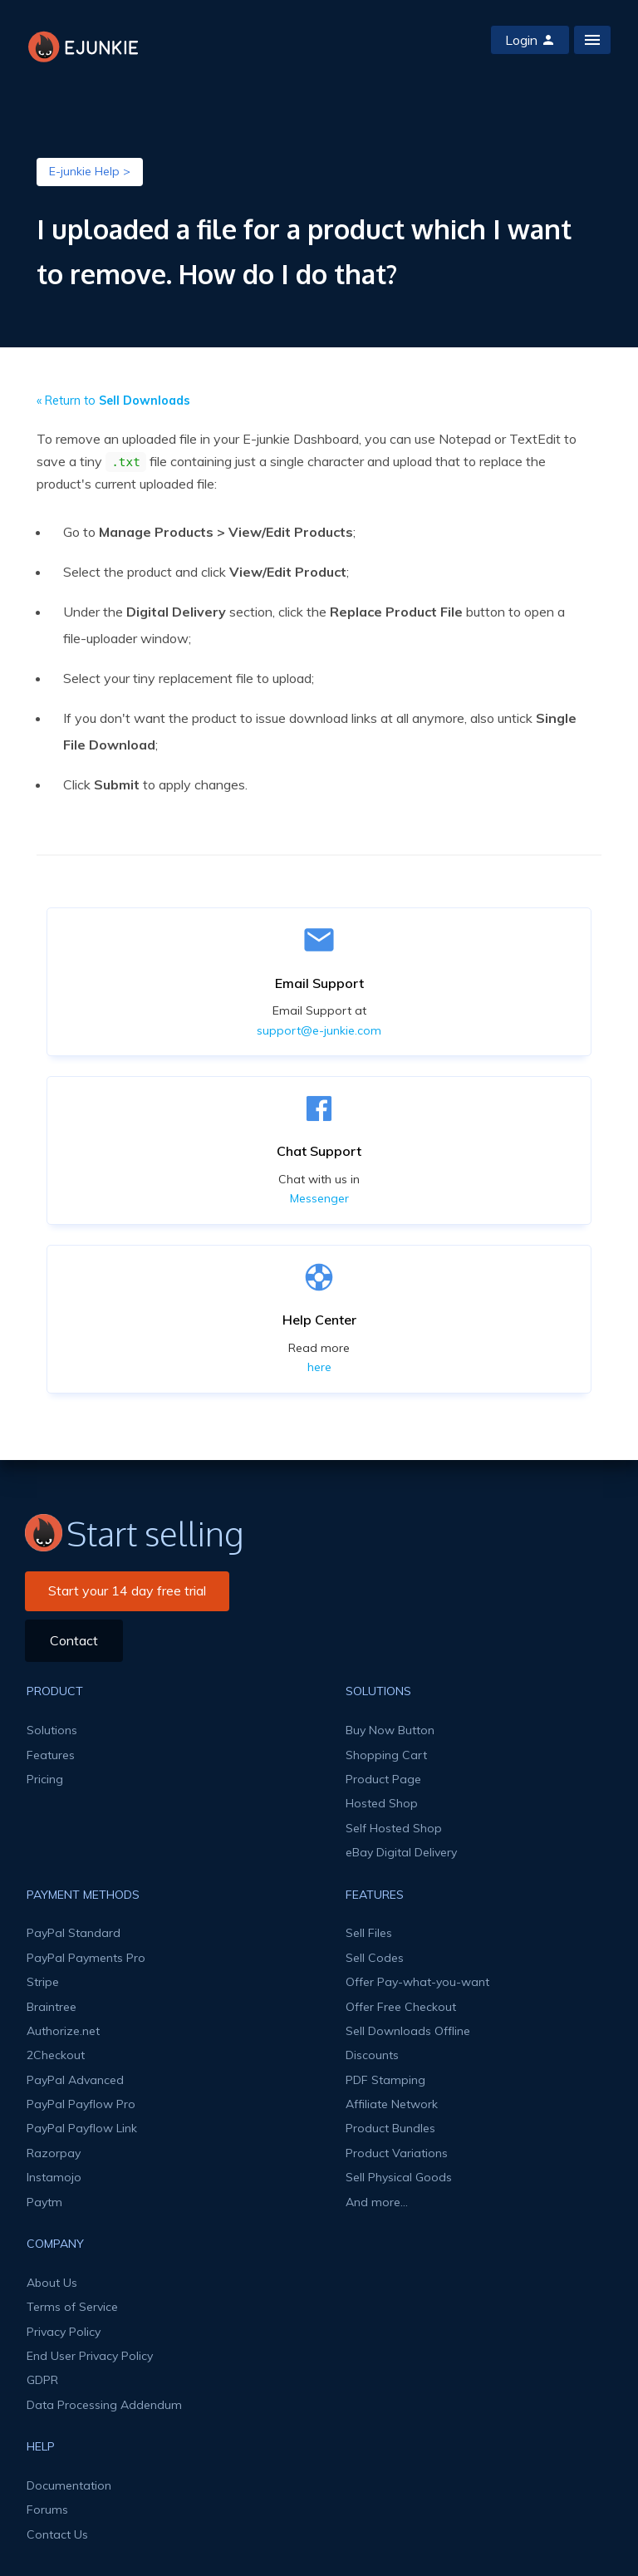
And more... (377, 2202)
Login (530, 40)
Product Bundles (390, 2128)
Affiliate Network (392, 2104)
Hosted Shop (382, 1803)
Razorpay (54, 2153)
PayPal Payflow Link (82, 2128)
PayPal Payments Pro (86, 1957)
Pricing (45, 1779)
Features (51, 1755)
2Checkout (56, 2055)
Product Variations (397, 2153)
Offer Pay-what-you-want (417, 1981)
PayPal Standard (73, 1932)
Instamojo (54, 2177)
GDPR (42, 2379)
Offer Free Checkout (401, 2006)
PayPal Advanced (75, 2079)
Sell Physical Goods (399, 2177)
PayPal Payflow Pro (81, 2104)
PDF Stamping (385, 2079)
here (319, 1366)
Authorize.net (63, 2030)
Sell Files (369, 1932)
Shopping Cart (386, 1755)
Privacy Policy (64, 2331)
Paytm (44, 2202)
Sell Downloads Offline (408, 2030)
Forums (47, 2509)
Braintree (51, 2006)
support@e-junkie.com (319, 1030)
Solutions (52, 1730)
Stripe (43, 1981)
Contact (74, 1640)
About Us (52, 2282)
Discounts (372, 2055)
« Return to (113, 400)
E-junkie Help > (89, 171)
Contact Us (57, 2534)
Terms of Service (72, 2306)
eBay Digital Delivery (401, 1852)
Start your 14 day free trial (127, 1590)
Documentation (69, 2485)
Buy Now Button (390, 1730)
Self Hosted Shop (394, 1828)
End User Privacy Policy (90, 2355)
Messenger (319, 1198)
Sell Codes (375, 1957)
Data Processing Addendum (104, 2404)
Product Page (383, 1779)
